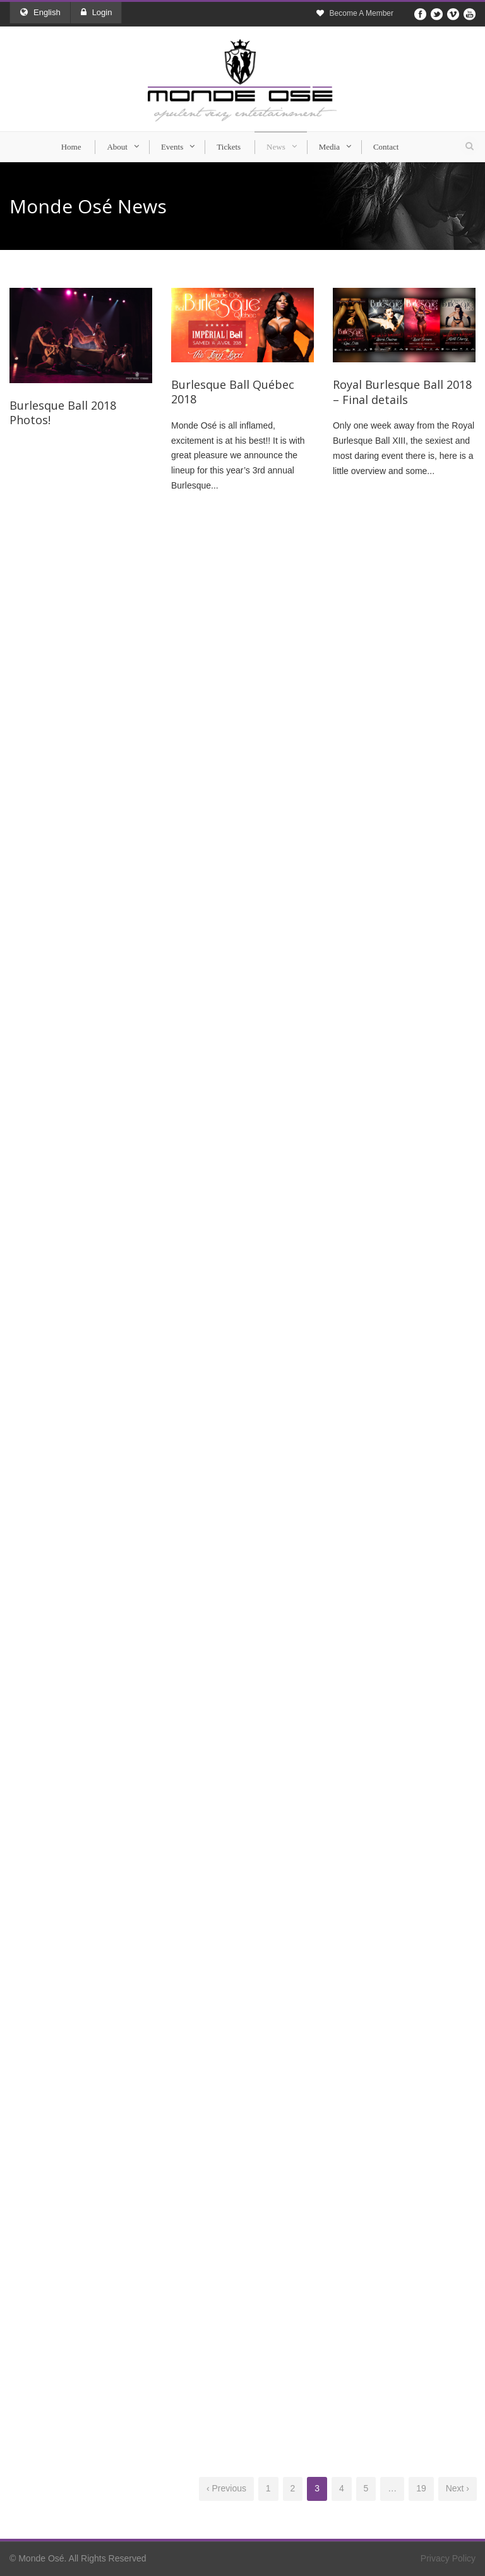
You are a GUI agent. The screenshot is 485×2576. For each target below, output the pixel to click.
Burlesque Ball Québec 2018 (232, 392)
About (117, 146)
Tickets (229, 146)
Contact (385, 146)
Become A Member (361, 13)
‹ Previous (226, 2488)
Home (71, 146)
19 (421, 2488)
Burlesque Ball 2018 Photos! (62, 412)
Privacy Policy (448, 2558)
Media (329, 146)
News (275, 146)
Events (172, 146)
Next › (457, 2488)
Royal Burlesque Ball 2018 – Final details (402, 392)
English (40, 12)
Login (96, 12)
